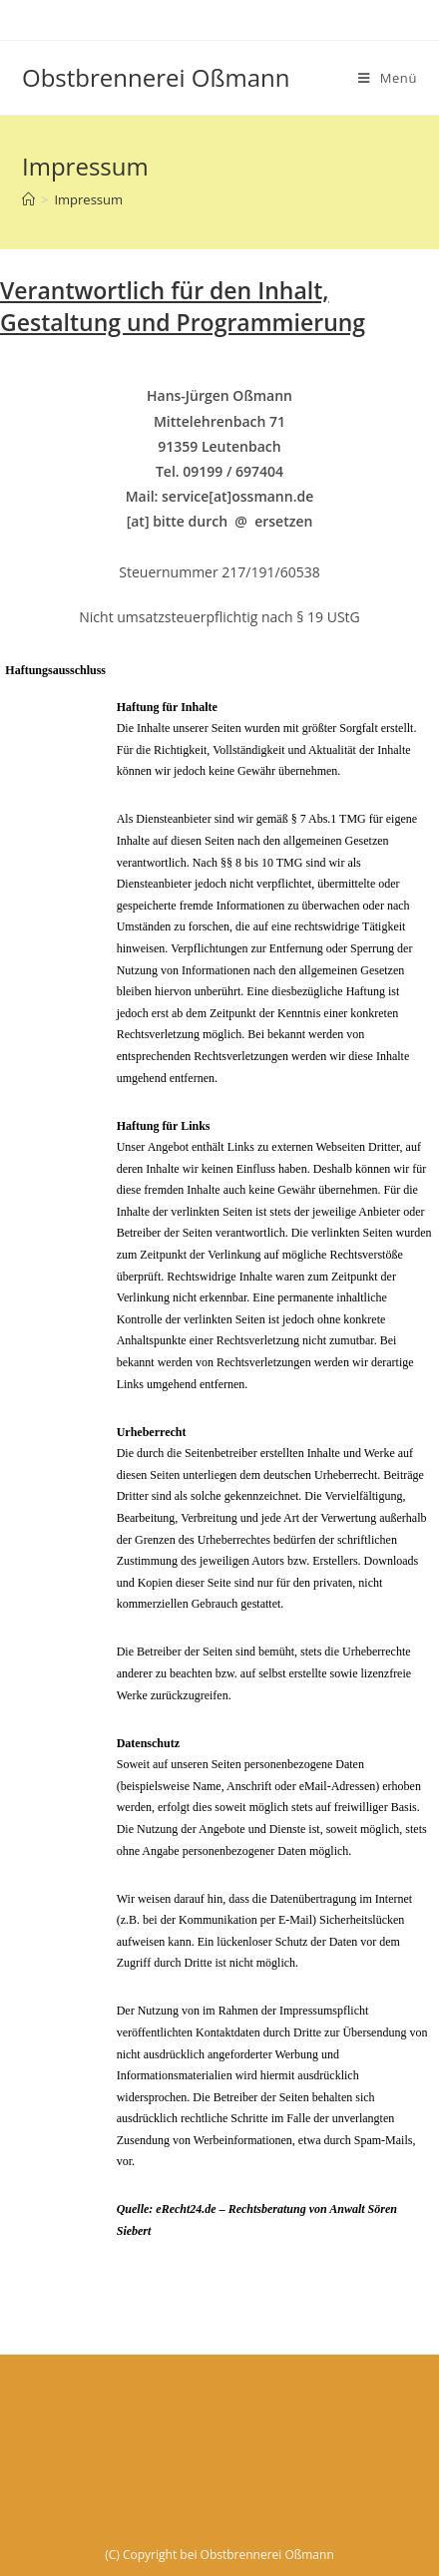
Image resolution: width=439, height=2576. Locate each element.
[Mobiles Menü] (387, 78)
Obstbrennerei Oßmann (155, 77)
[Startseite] (28, 199)
